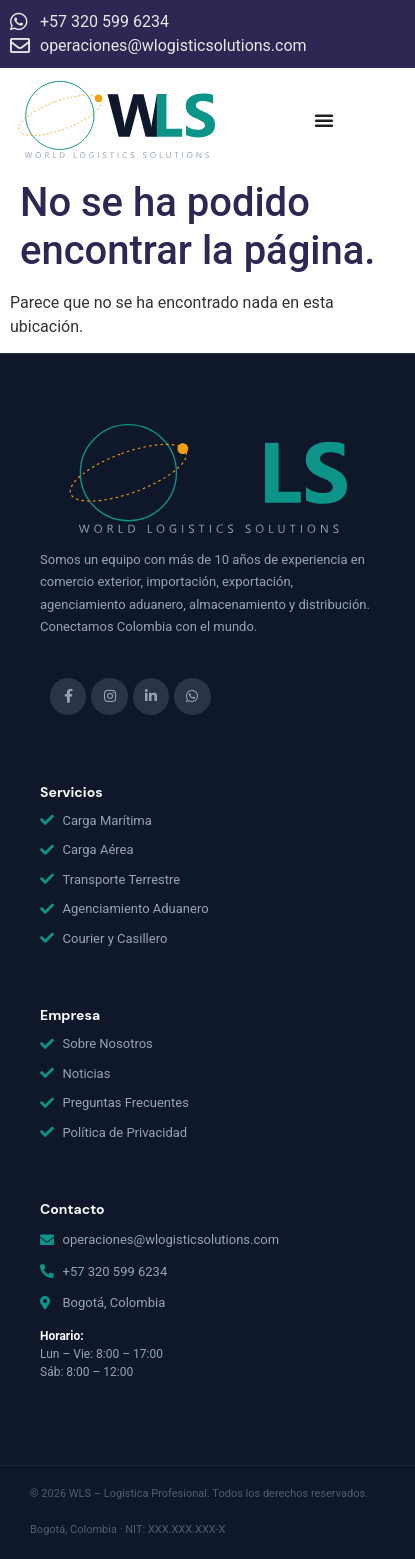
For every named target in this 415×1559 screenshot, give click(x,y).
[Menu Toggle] (324, 120)
